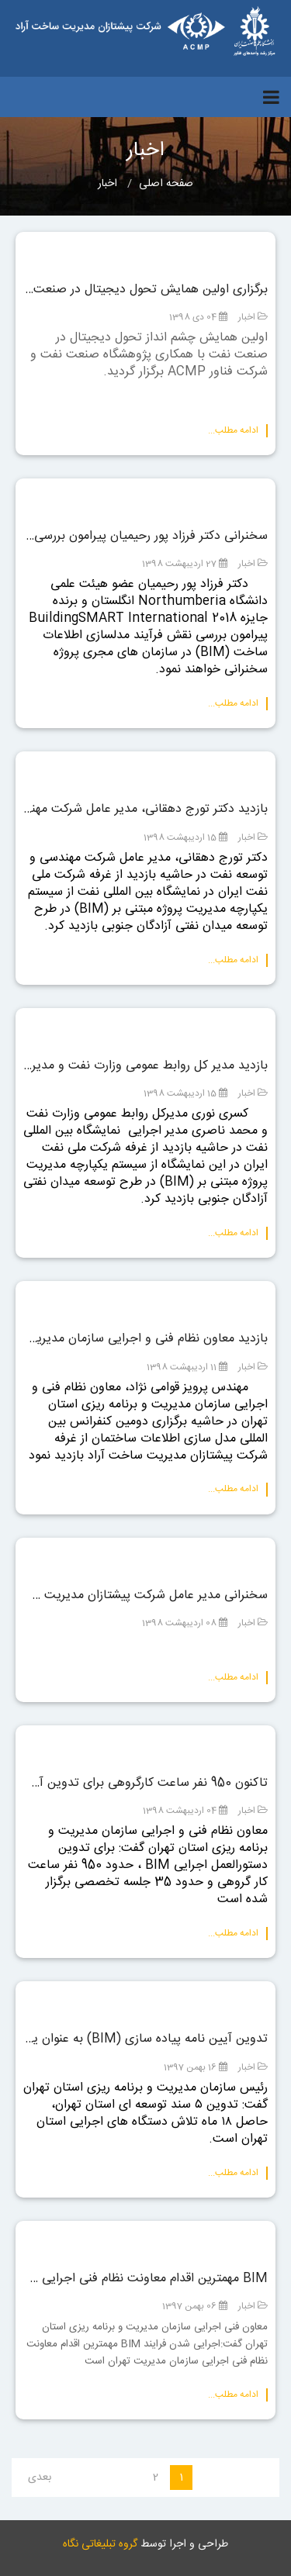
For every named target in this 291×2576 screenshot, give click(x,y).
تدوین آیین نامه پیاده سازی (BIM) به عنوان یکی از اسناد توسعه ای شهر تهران (145, 2039)
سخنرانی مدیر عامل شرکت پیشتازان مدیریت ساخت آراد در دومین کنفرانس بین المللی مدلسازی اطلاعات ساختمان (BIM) (145, 1596)
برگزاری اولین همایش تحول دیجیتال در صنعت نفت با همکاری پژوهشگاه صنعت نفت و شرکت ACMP (145, 290)
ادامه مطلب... (233, 430)
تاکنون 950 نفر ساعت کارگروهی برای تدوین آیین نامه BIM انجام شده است (145, 1783)
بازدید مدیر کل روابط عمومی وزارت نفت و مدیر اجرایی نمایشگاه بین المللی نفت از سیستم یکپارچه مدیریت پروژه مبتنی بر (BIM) (145, 1066)
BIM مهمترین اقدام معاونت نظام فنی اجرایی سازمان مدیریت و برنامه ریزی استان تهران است (145, 2279)
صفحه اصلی (166, 183)
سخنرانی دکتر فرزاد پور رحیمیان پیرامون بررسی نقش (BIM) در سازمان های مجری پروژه (145, 537)
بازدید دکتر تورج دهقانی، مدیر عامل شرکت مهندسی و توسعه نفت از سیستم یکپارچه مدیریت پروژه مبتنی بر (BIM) (145, 809)
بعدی (39, 2477)
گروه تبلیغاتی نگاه (100, 2544)
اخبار (246, 317)
